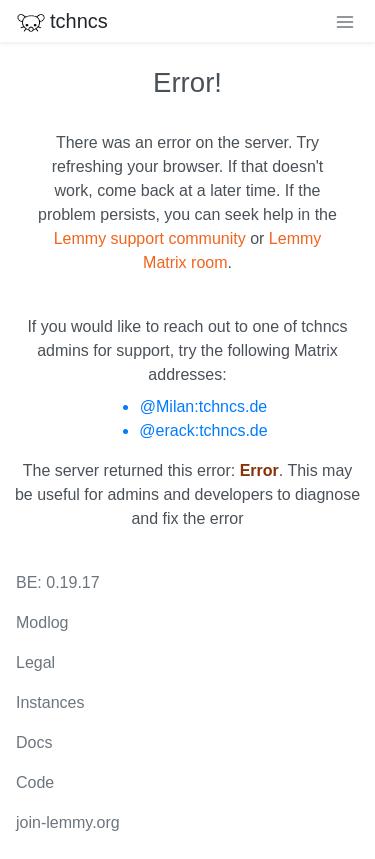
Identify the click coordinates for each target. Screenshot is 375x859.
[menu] (345, 21)
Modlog (42, 622)
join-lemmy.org (68, 822)
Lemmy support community (150, 238)
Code (35, 782)
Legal (35, 662)
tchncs (62, 21)
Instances (50, 702)
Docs (34, 742)
